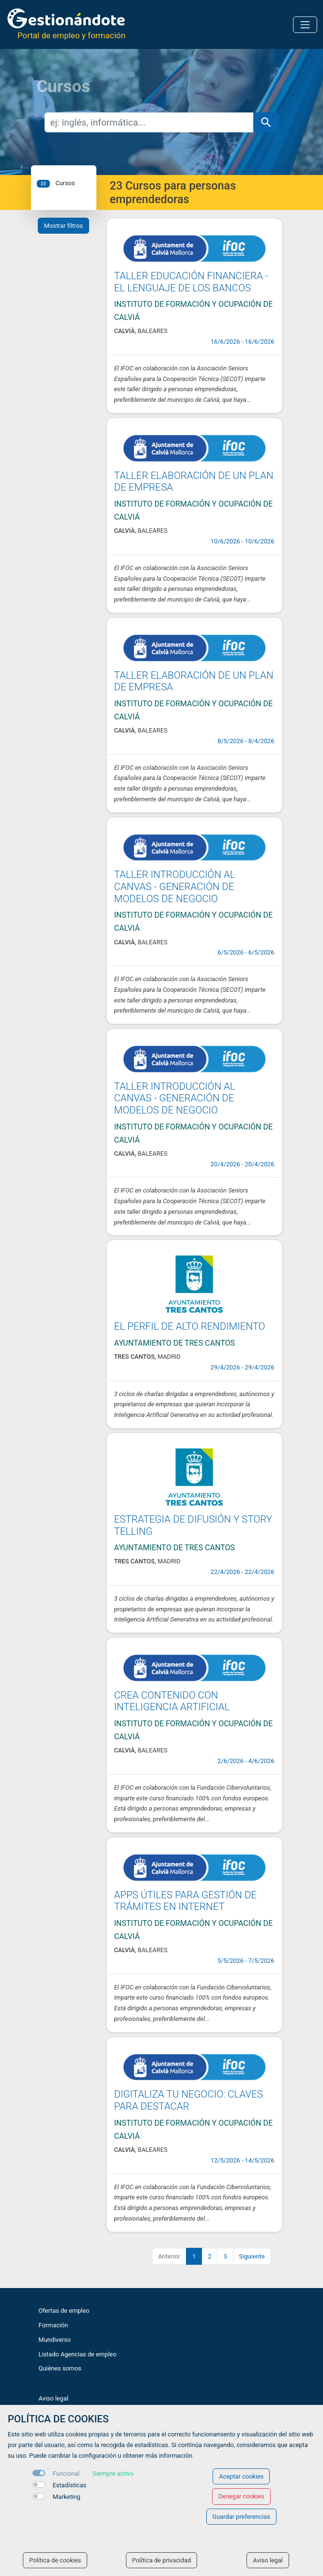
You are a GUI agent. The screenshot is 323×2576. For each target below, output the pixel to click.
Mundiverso (55, 2339)
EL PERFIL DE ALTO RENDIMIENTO (189, 1326)
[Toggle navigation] (305, 24)
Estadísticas (70, 2485)
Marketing (66, 2496)
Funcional (66, 2473)
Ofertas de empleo (64, 2310)
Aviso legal (54, 2398)
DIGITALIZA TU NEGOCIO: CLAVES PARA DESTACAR (188, 2100)
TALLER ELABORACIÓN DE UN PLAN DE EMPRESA (194, 481)
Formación (53, 2325)
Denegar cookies (241, 2496)
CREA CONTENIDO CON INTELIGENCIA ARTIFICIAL (172, 1701)
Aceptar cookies (241, 2476)
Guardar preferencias (241, 2516)
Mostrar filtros (63, 225)
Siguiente (252, 2256)
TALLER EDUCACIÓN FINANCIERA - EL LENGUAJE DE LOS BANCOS (191, 282)
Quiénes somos (60, 2368)
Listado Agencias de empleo (78, 2354)
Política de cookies (55, 2560)
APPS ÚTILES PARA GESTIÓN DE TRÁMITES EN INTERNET (185, 1901)
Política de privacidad (161, 2560)
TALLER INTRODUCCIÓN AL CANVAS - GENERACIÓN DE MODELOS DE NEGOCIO (174, 886)
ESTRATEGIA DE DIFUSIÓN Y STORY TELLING (193, 1525)
